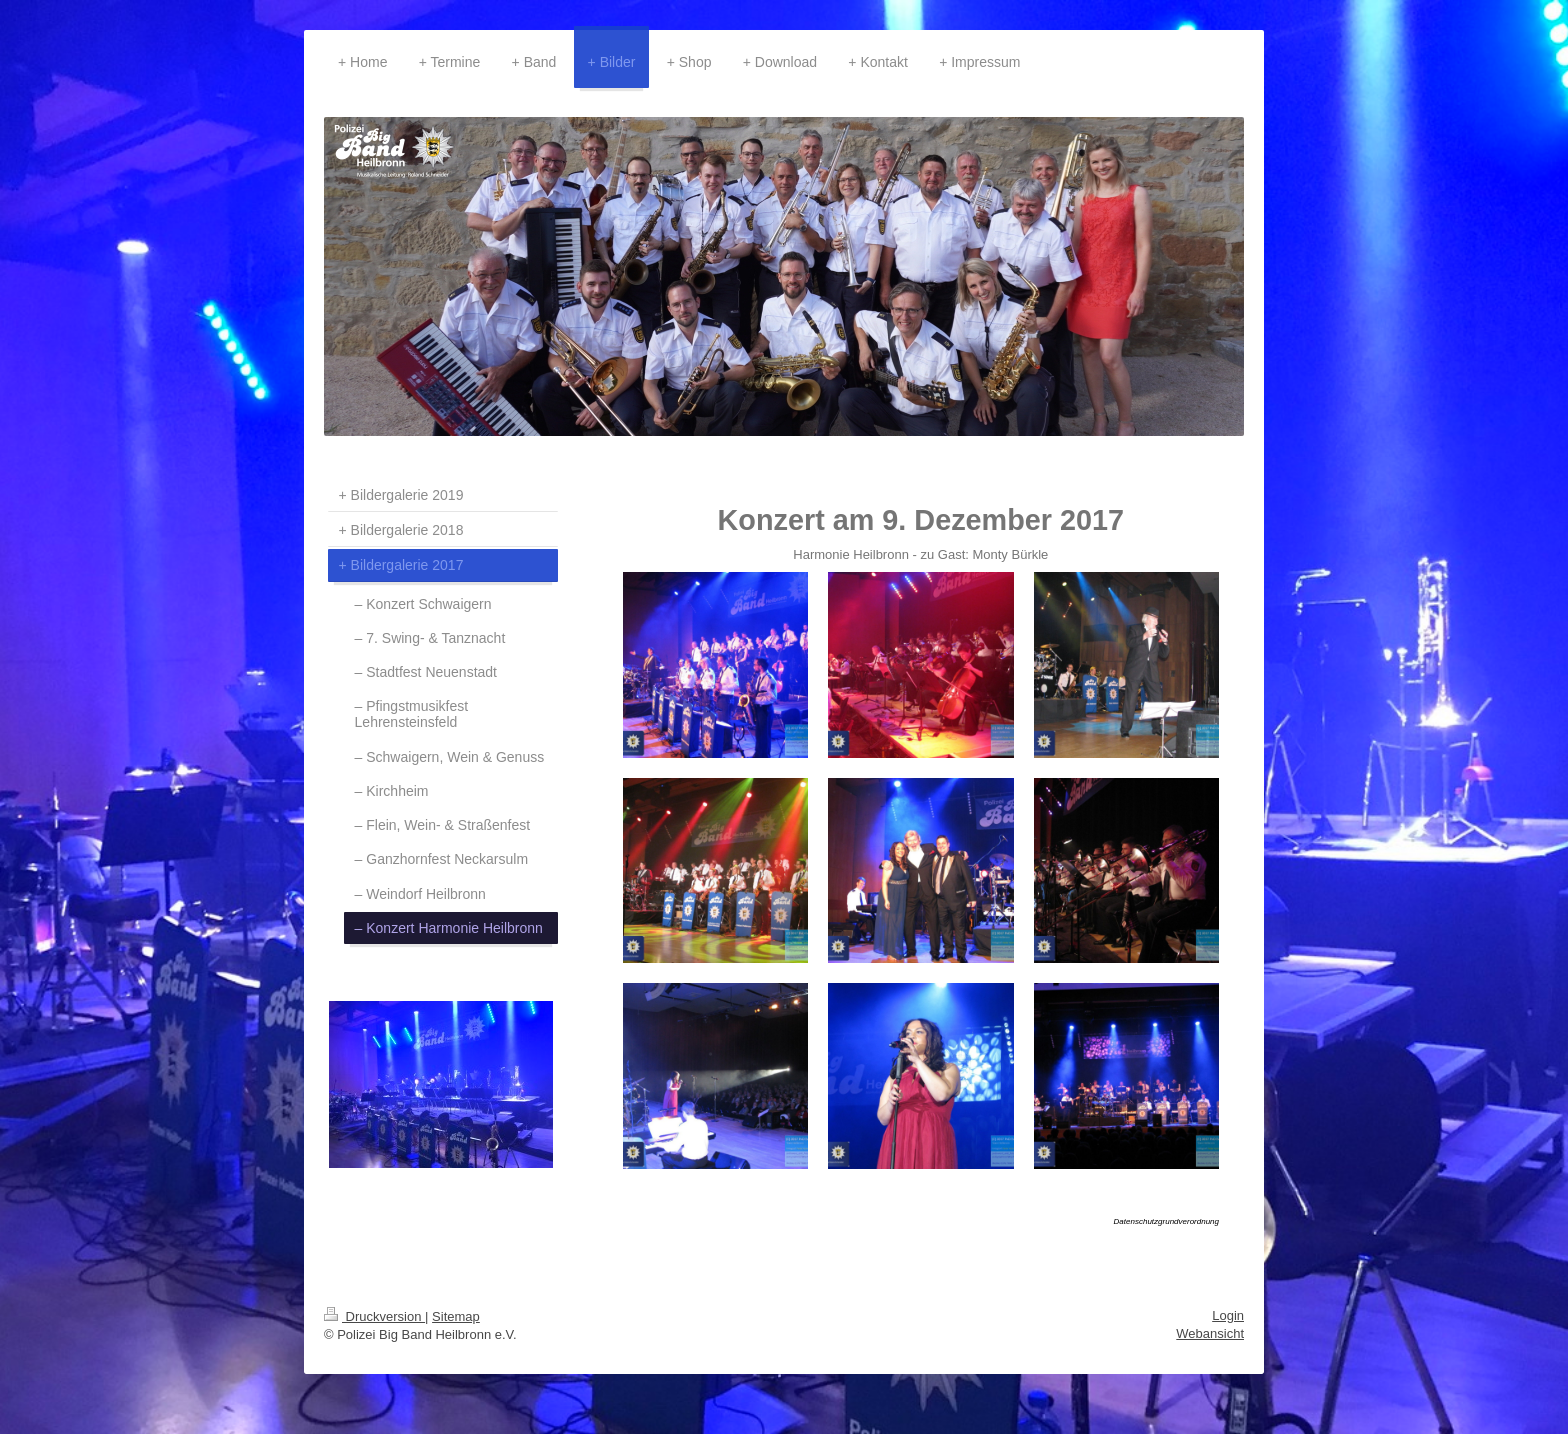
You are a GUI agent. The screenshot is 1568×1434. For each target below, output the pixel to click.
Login (1228, 1315)
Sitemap (456, 1316)
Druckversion (374, 1316)
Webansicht (1210, 1333)
